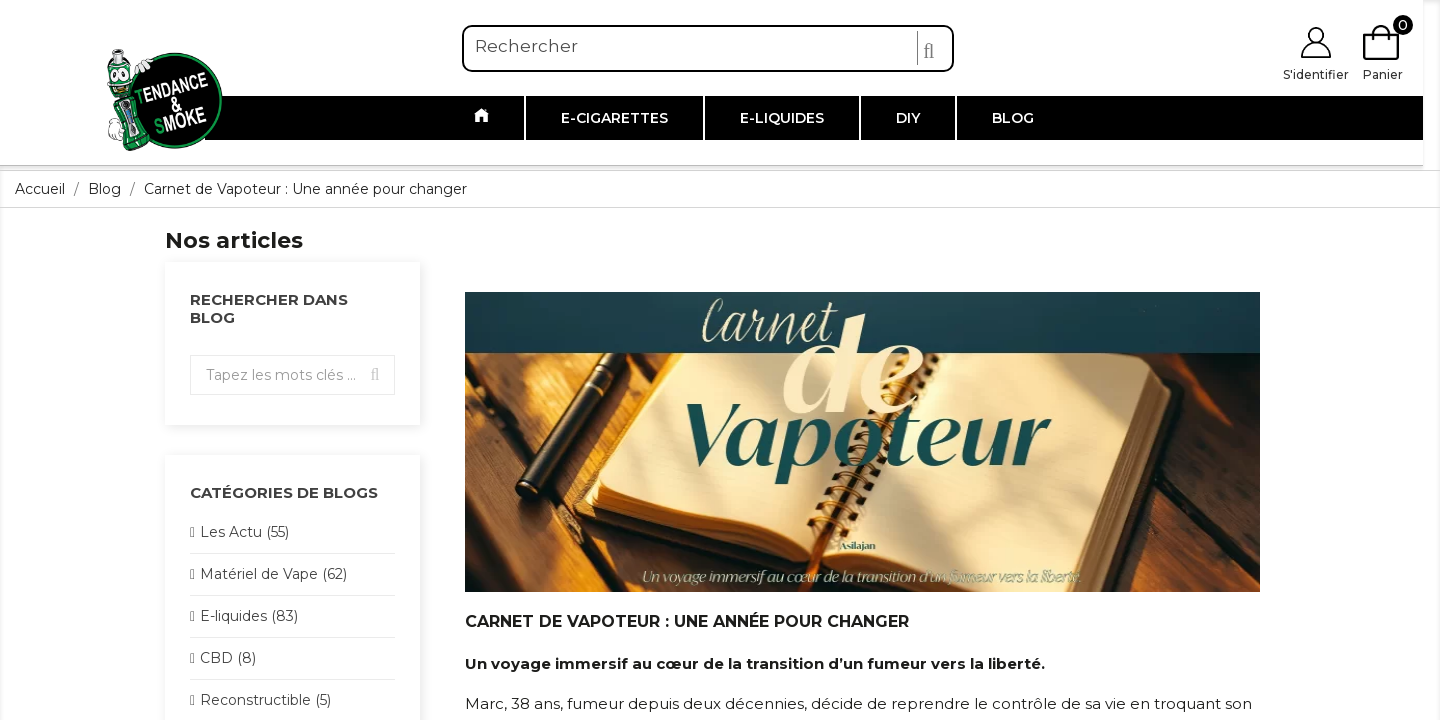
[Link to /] (481, 118)
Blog (1013, 118)
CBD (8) (228, 658)
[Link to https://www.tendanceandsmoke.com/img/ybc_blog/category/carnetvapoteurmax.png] (862, 441)
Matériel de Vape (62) (273, 574)
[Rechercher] (708, 47)
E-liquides (782, 118)
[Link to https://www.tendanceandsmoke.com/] (165, 98)
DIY (908, 118)
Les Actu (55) (244, 532)
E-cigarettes (614, 118)
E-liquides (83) (249, 616)
